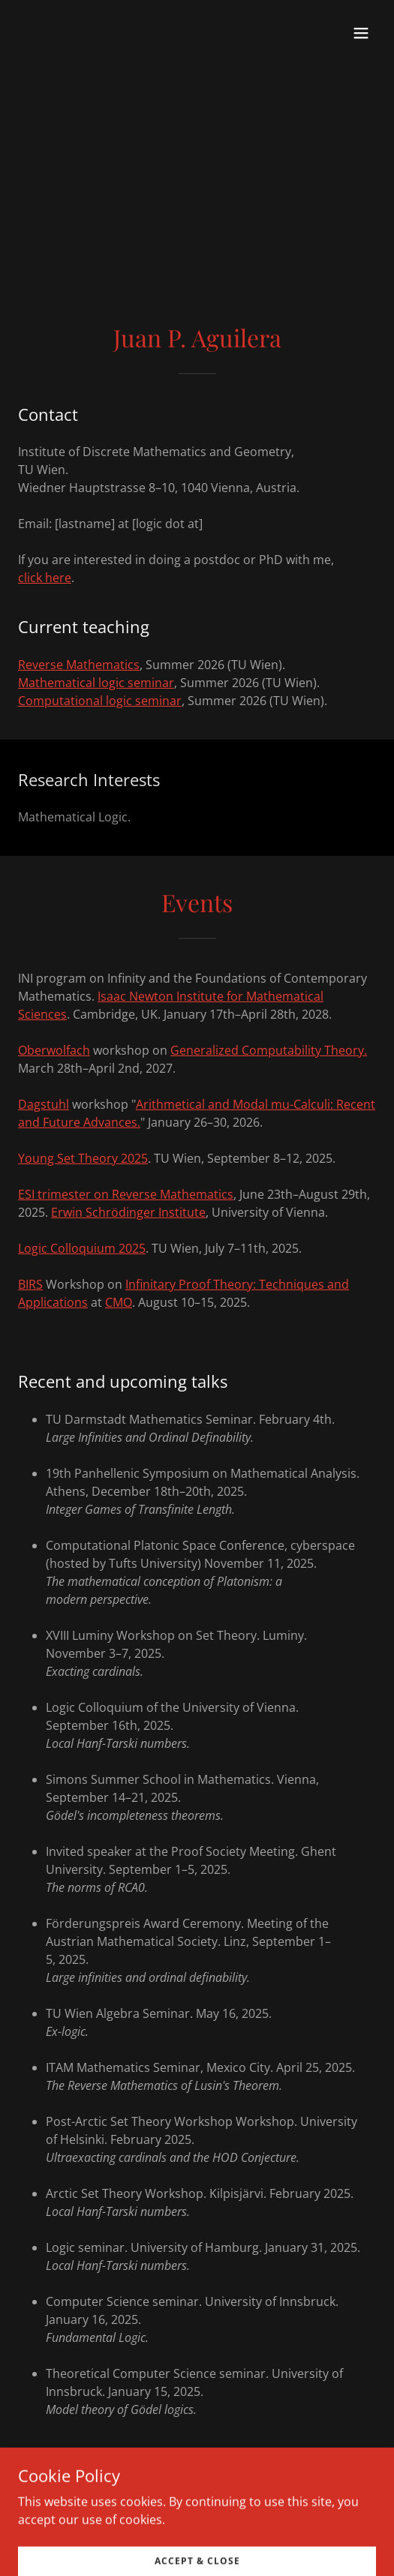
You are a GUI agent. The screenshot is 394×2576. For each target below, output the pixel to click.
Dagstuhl (43, 1104)
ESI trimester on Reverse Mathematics (125, 1194)
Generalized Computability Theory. (268, 1050)
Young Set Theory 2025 (83, 1158)
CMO (118, 1302)
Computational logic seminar (100, 700)
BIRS (30, 1284)
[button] (361, 33)
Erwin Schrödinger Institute (128, 1212)
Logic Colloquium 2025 (82, 1248)
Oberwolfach (54, 1050)
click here (44, 577)
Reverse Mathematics (79, 664)
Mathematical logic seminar (96, 682)
